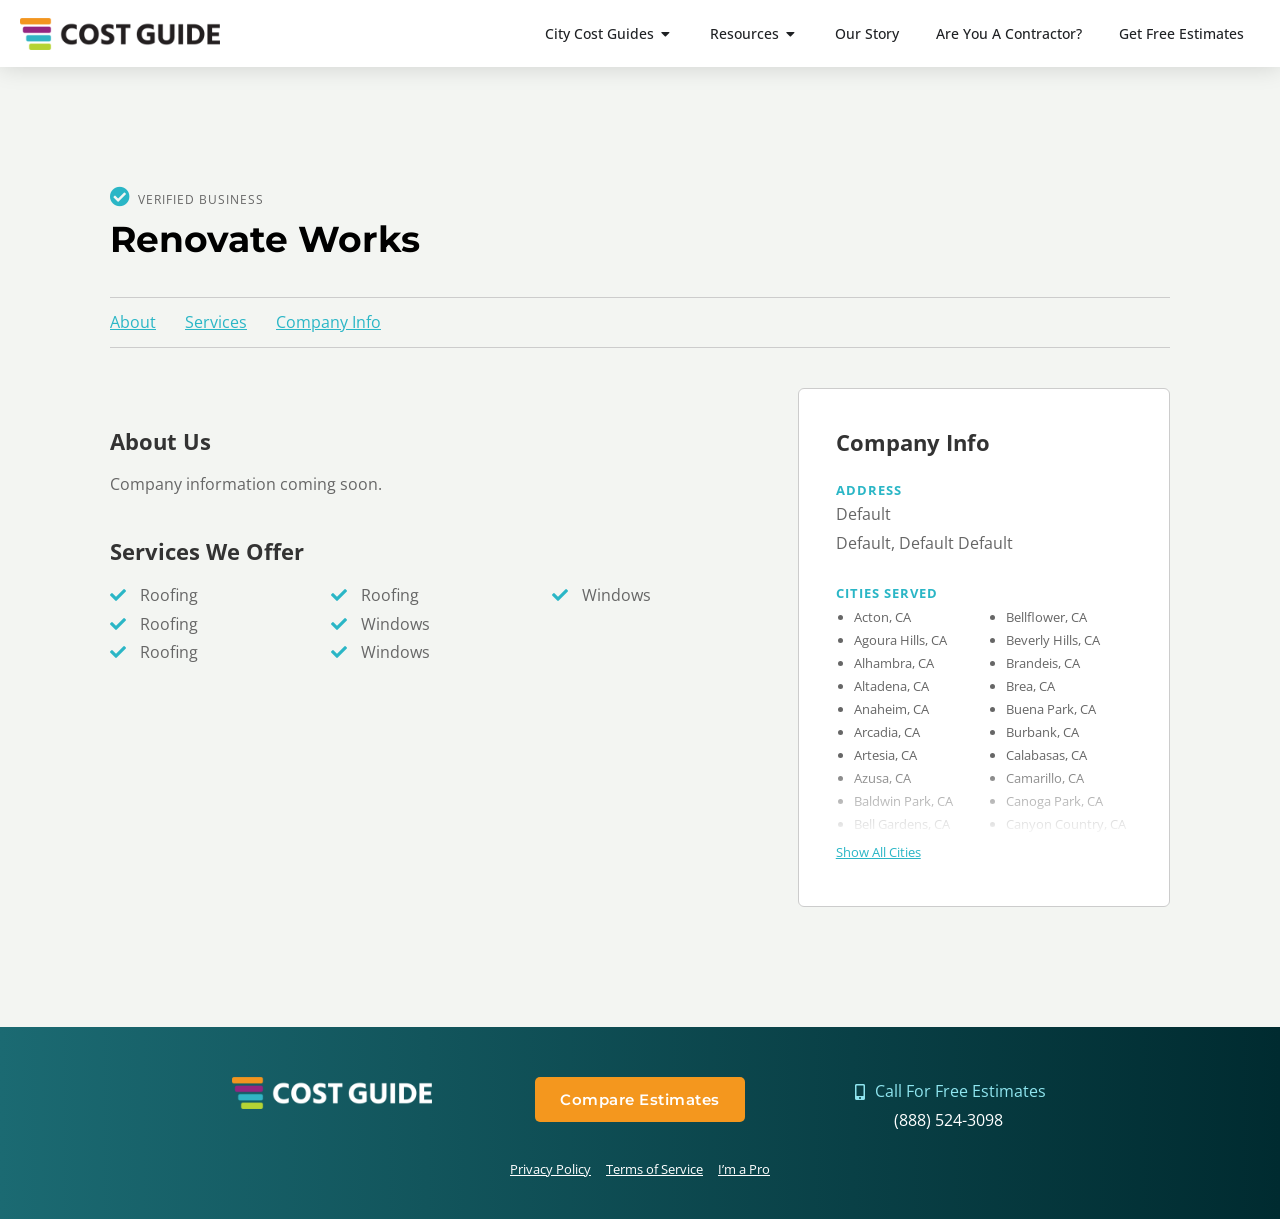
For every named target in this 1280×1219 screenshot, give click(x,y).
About (133, 322)
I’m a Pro (744, 1169)
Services (216, 322)
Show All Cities (878, 852)
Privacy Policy (550, 1169)
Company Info (328, 322)
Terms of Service (654, 1169)
